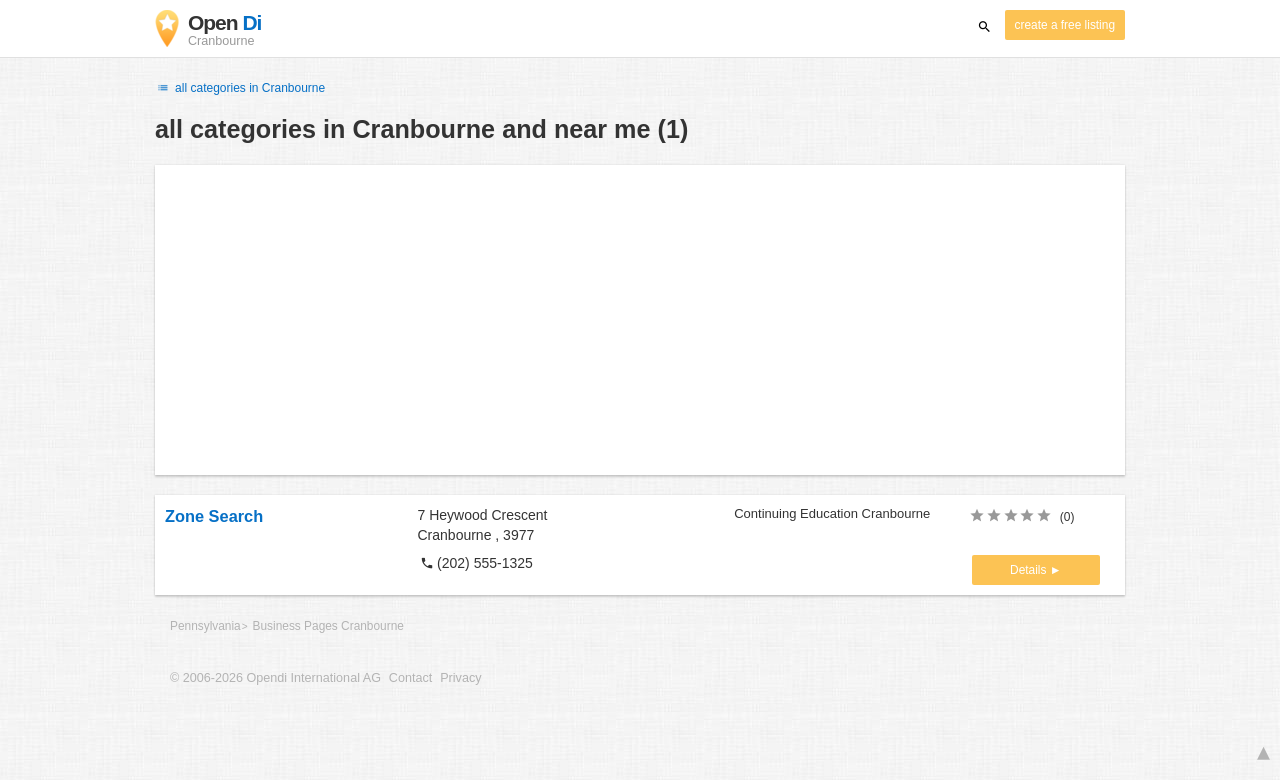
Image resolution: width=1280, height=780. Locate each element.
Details (1030, 570)
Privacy (460, 678)
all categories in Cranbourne (240, 88)
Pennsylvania (205, 626)
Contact (410, 678)
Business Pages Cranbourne (328, 626)
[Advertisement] (640, 320)
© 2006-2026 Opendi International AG (275, 678)
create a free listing (1065, 25)
